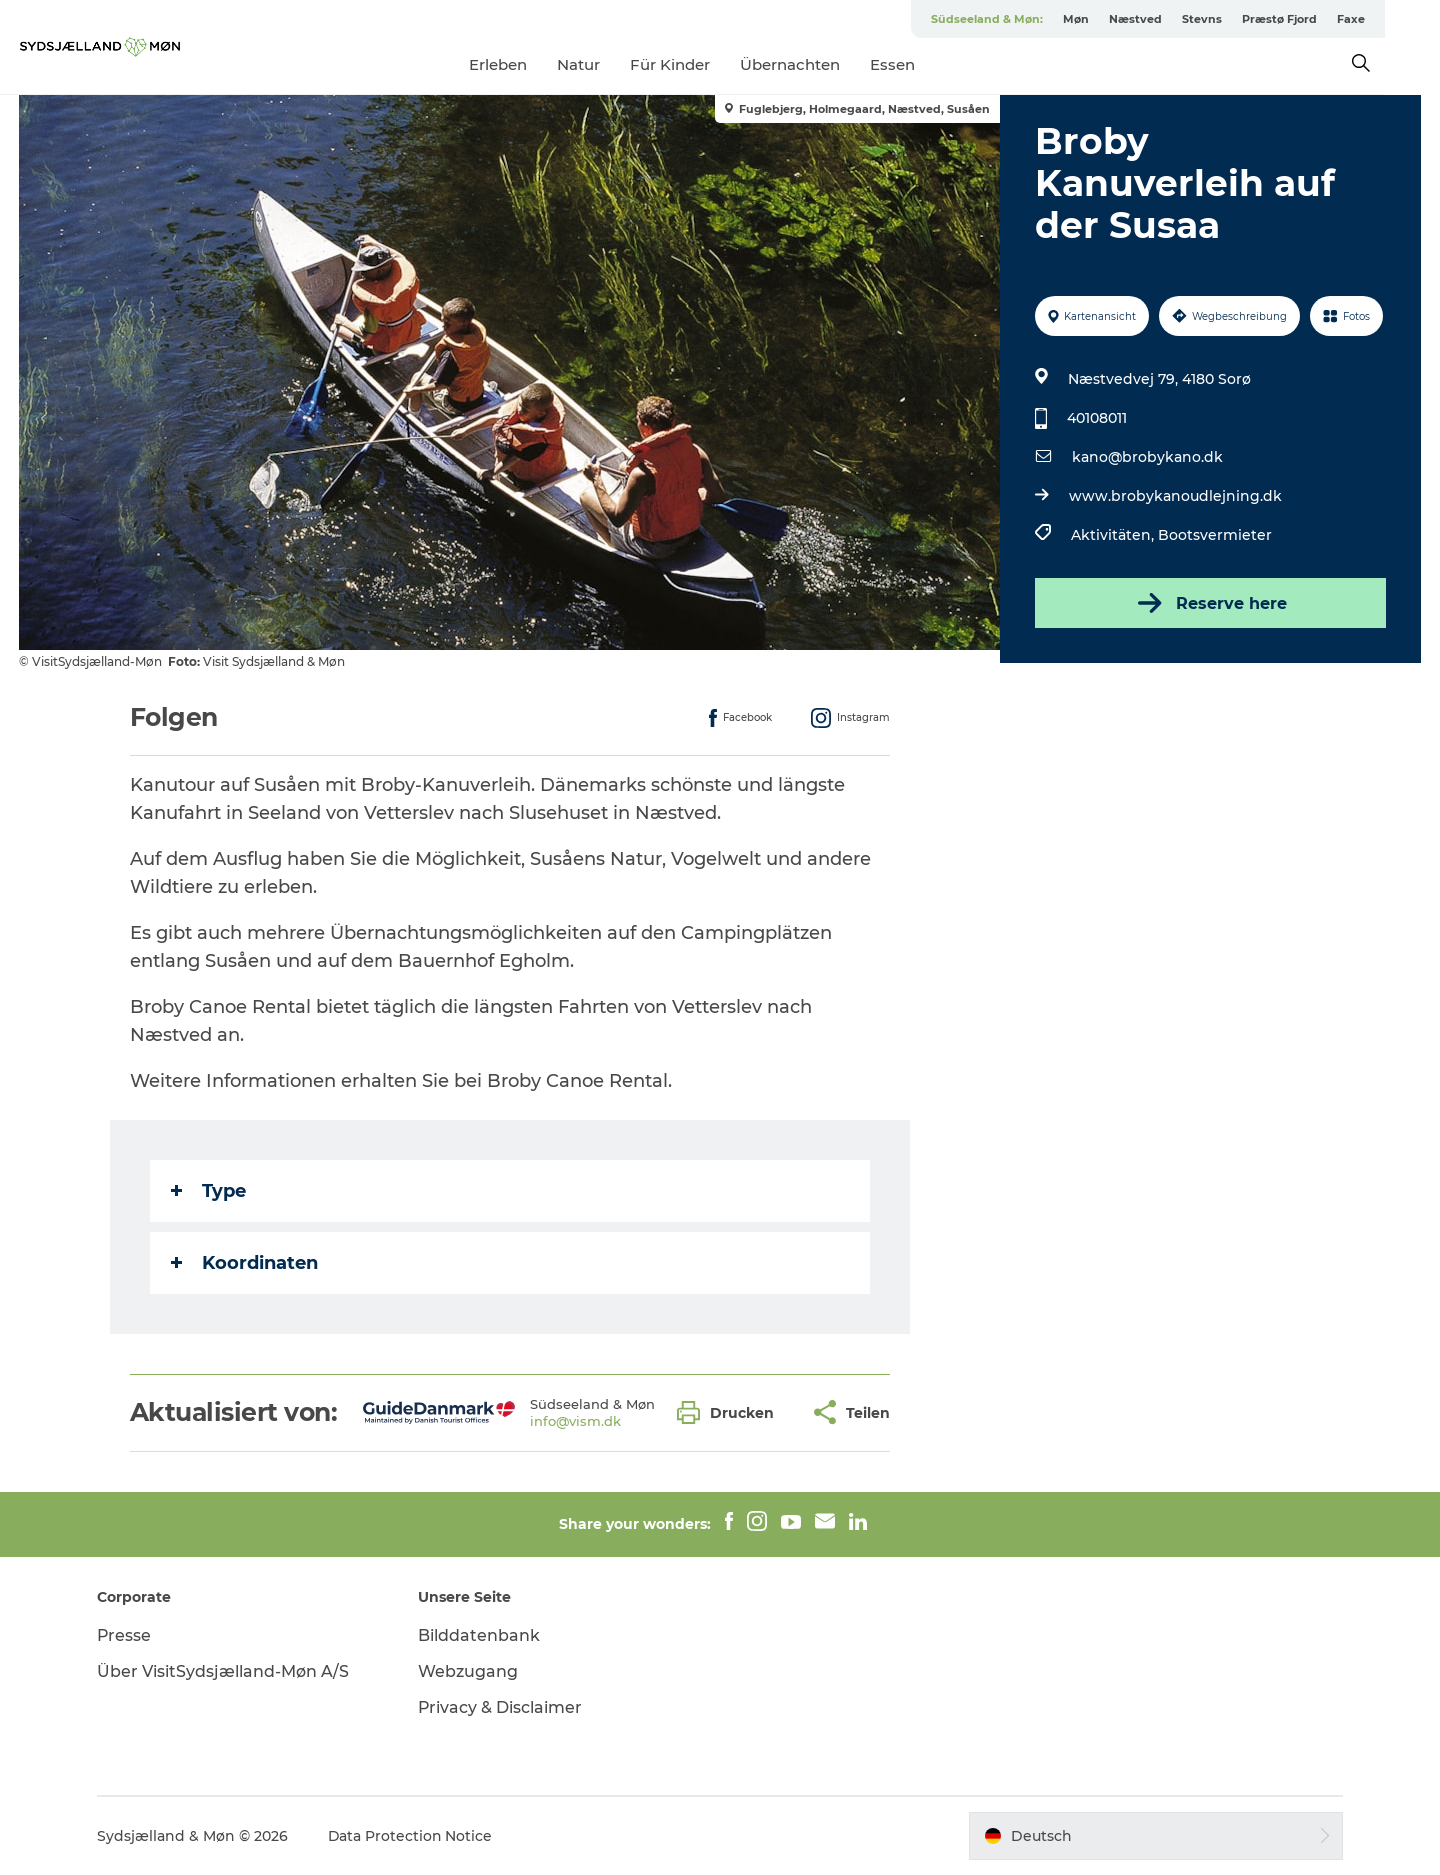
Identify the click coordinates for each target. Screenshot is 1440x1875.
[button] (730, 1412)
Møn (1131, 19)
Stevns (1257, 19)
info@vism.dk (575, 1421)
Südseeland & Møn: (1042, 19)
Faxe (1406, 19)
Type (208, 1191)
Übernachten (818, 64)
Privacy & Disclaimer (502, 1707)
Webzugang (470, 1671)
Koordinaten (244, 1263)
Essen (920, 64)
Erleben (526, 64)
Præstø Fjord (1334, 19)
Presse (127, 1635)
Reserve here (1210, 603)
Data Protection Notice (414, 1836)
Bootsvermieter (1215, 535)
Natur (606, 64)
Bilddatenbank (481, 1635)
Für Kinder (698, 64)
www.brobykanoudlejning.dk (1175, 496)
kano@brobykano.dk (1147, 457)
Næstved (1190, 19)
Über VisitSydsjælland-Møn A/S (226, 1671)
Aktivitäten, (1114, 535)
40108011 (1097, 418)
